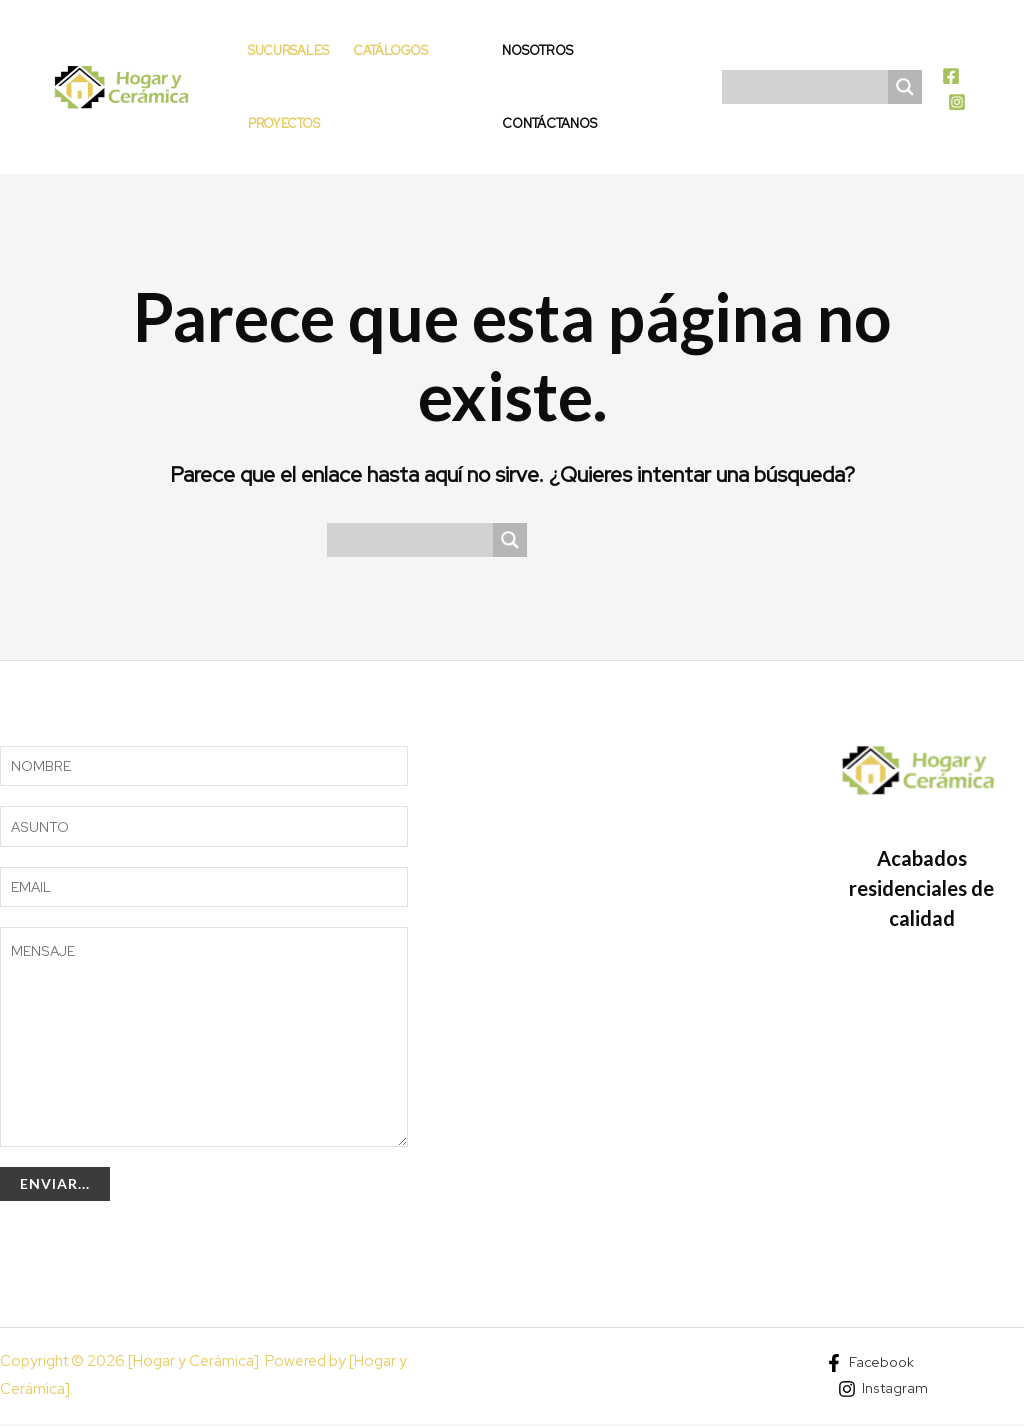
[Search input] (810, 87)
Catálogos (391, 50)
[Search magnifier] (905, 87)
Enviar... (55, 1185)
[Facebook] (951, 76)
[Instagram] (957, 102)
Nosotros (537, 50)
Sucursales (288, 50)
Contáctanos (549, 123)
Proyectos (284, 123)
